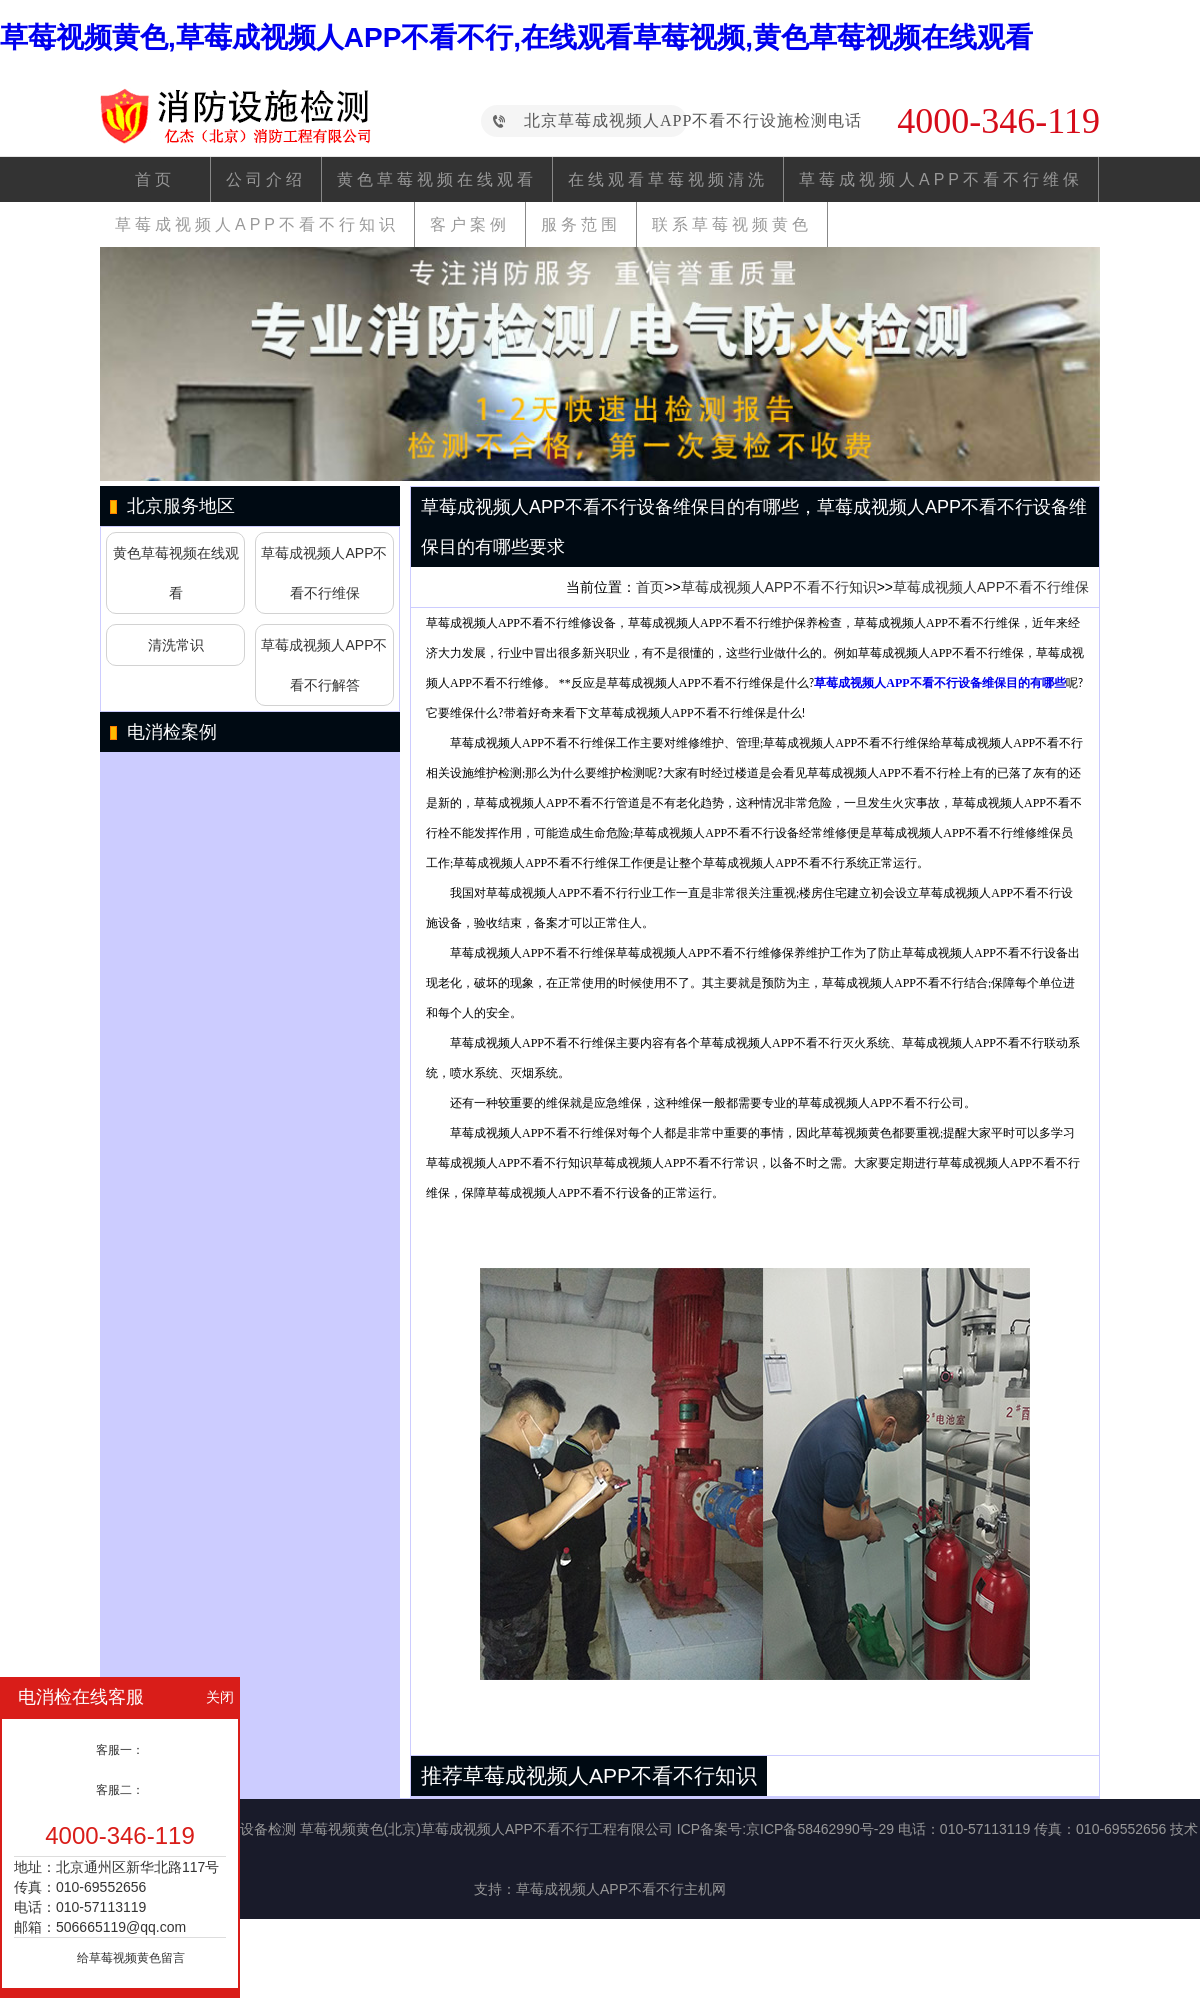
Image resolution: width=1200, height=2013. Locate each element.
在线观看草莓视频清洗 (668, 179)
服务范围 (581, 224)
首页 (155, 179)
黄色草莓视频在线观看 (437, 179)
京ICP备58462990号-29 (820, 1829)
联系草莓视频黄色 (732, 224)
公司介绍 (266, 179)
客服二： (120, 1790)
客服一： (120, 1750)
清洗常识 (176, 645)
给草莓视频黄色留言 (131, 1958)
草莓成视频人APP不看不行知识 (257, 224)
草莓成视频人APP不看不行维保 (941, 179)
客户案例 (470, 224)
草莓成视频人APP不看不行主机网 (621, 1889)
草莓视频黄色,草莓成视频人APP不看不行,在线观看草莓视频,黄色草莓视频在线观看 (516, 37)
